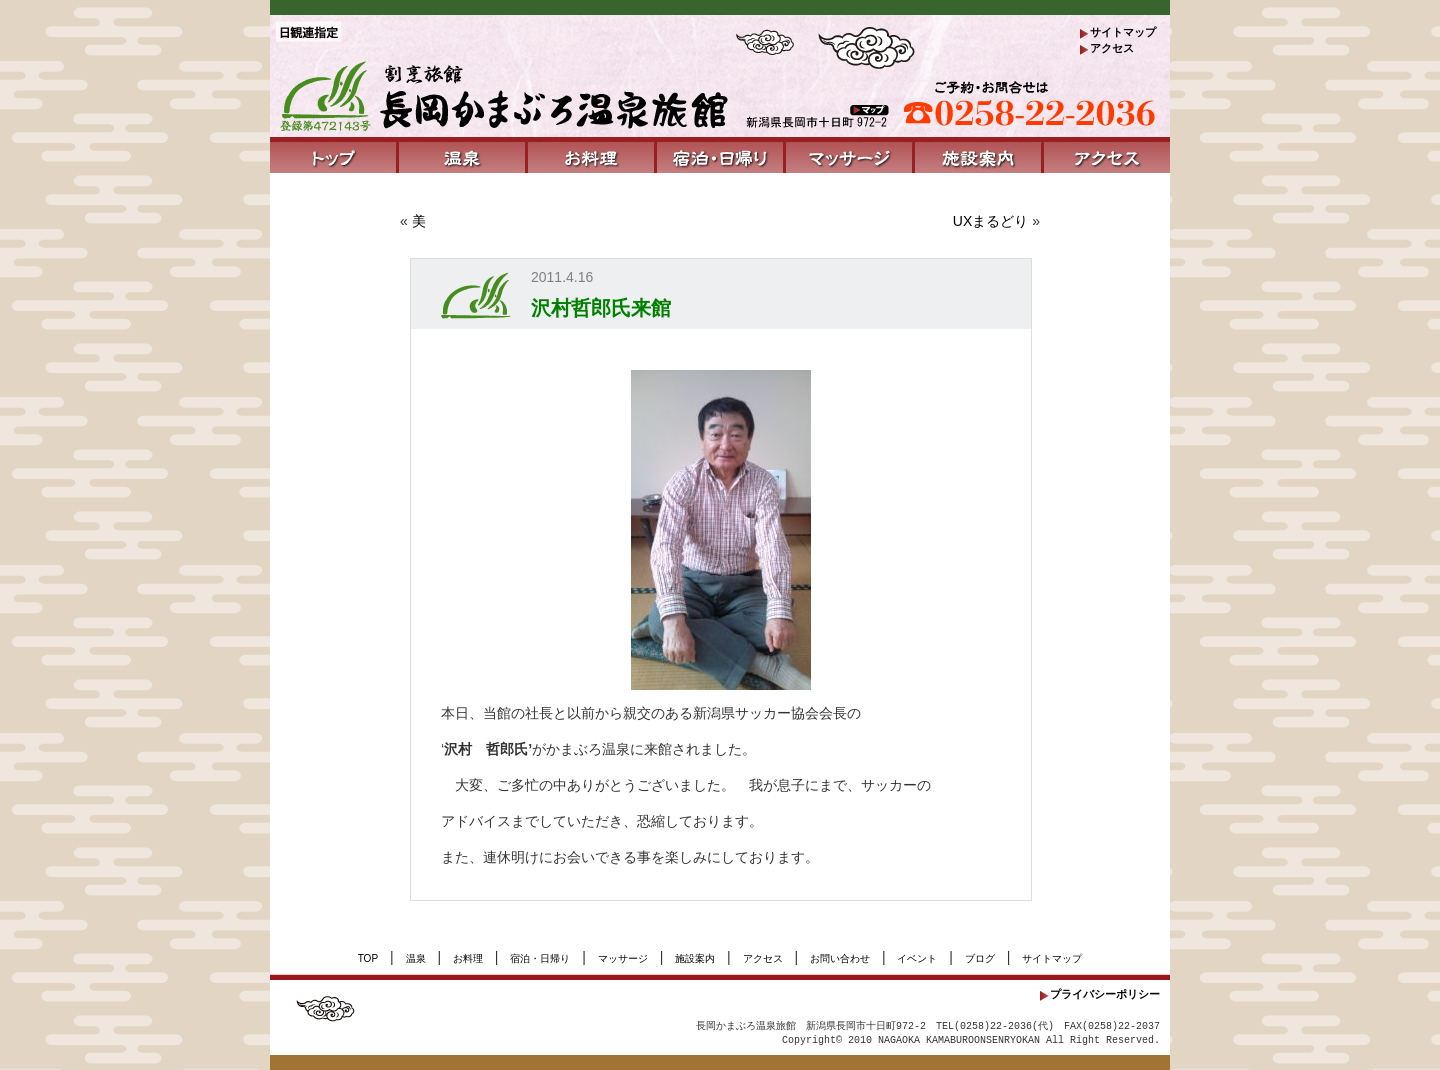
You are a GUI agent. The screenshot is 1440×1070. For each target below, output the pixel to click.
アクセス (1112, 48)
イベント (917, 958)
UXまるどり (990, 221)
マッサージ (623, 958)
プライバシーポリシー (1105, 994)
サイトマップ (1123, 32)
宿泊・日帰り (540, 958)
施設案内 (695, 958)
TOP (368, 958)
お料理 (468, 958)
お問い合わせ (840, 958)
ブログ (980, 958)
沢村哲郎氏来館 (601, 308)
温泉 (416, 958)
